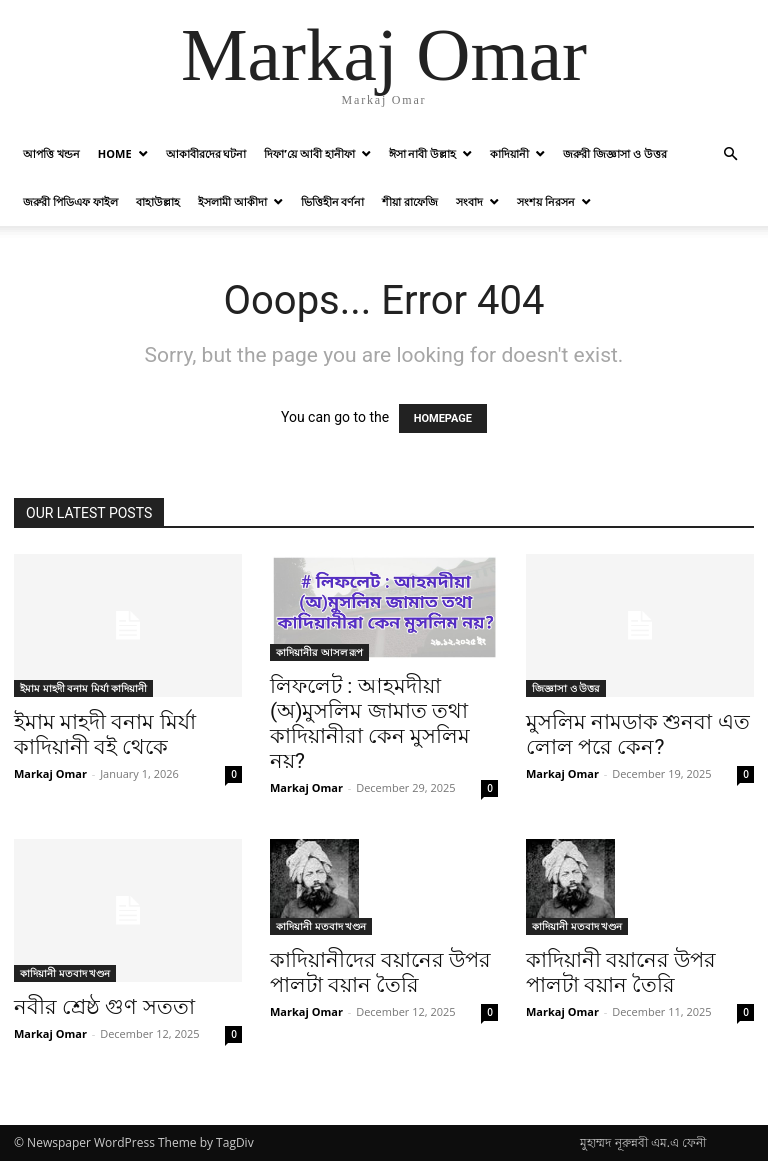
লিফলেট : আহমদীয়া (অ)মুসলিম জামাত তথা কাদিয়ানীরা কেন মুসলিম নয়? (370, 723)
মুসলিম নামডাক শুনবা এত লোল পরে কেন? (638, 734)
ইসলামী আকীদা (232, 201)
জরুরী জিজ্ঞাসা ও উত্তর (615, 153)
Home (115, 153)
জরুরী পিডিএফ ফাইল (70, 201)
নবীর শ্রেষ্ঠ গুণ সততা (104, 1007)
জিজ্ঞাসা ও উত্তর (566, 688)
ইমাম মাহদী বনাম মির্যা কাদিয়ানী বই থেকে (105, 734)
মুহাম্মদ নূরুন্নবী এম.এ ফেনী (643, 1142)
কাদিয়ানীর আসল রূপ (319, 652)
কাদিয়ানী (509, 153)
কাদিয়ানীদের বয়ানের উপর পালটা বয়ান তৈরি (380, 972)
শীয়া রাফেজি (410, 201)
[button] (730, 154)
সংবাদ (469, 201)
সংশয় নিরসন (546, 201)
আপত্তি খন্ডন (51, 153)
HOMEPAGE (443, 418)
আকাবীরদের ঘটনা (206, 153)
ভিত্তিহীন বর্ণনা (333, 201)
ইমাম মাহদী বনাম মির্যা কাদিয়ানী (83, 688)
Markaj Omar (50, 773)
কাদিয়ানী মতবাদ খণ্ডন (65, 973)
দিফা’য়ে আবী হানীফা (309, 153)
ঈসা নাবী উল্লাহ (423, 153)
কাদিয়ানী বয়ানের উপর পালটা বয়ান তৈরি (621, 972)
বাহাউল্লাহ (158, 201)
